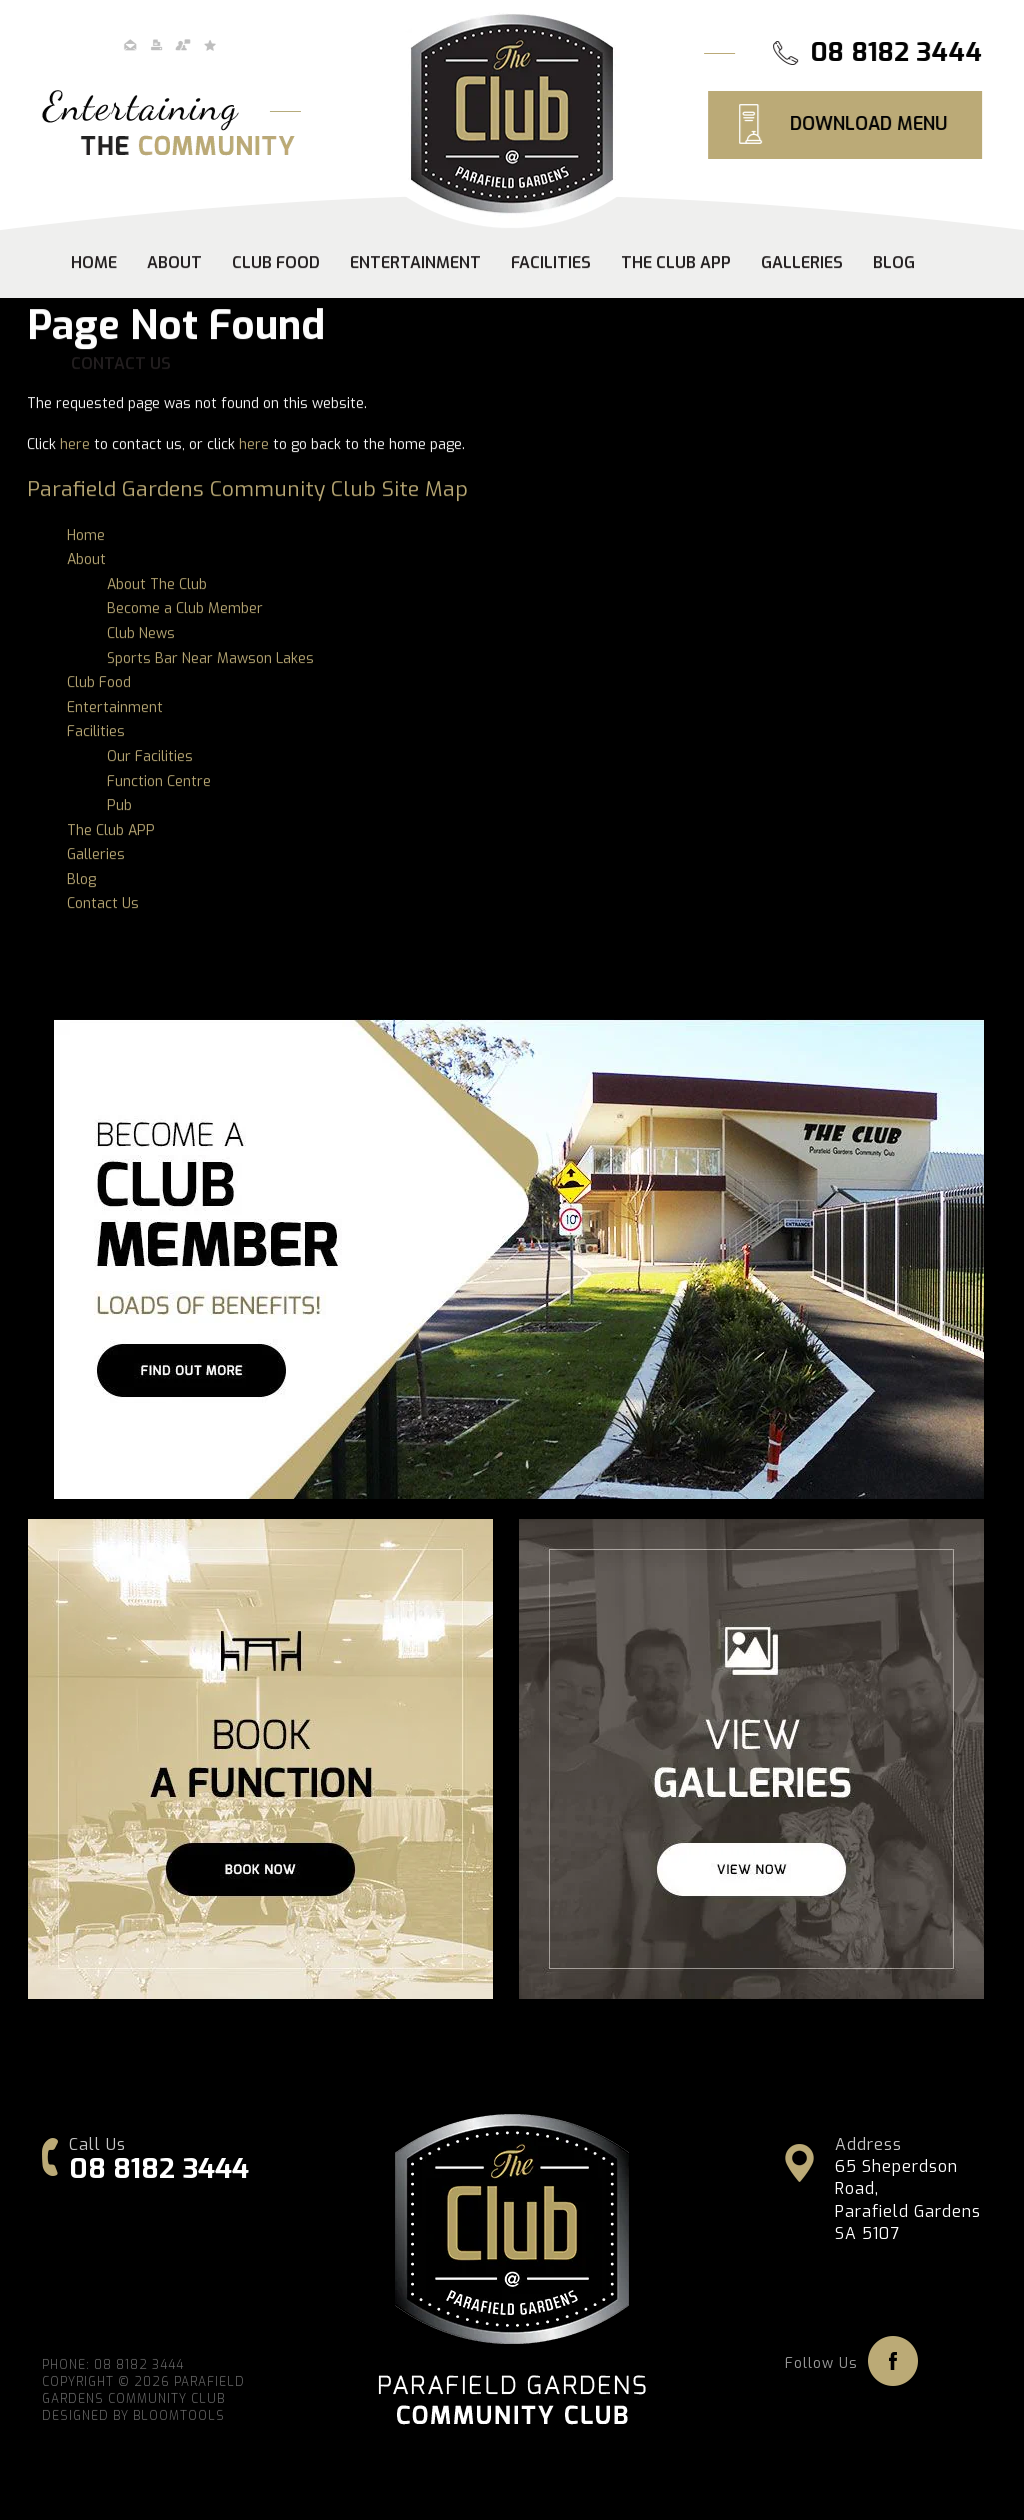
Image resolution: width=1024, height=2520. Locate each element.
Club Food (276, 263)
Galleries (802, 263)
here (75, 444)
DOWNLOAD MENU (869, 124)
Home (94, 263)
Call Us (97, 2144)
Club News (141, 634)
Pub (119, 806)
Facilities (551, 263)
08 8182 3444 (897, 52)
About (174, 263)
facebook (893, 2361)
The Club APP (676, 263)
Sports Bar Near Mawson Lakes (210, 658)
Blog (894, 263)
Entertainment (415, 263)
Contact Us (121, 364)
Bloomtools (179, 2419)
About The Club (157, 584)
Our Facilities (150, 757)
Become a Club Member (185, 609)
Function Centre (159, 781)
